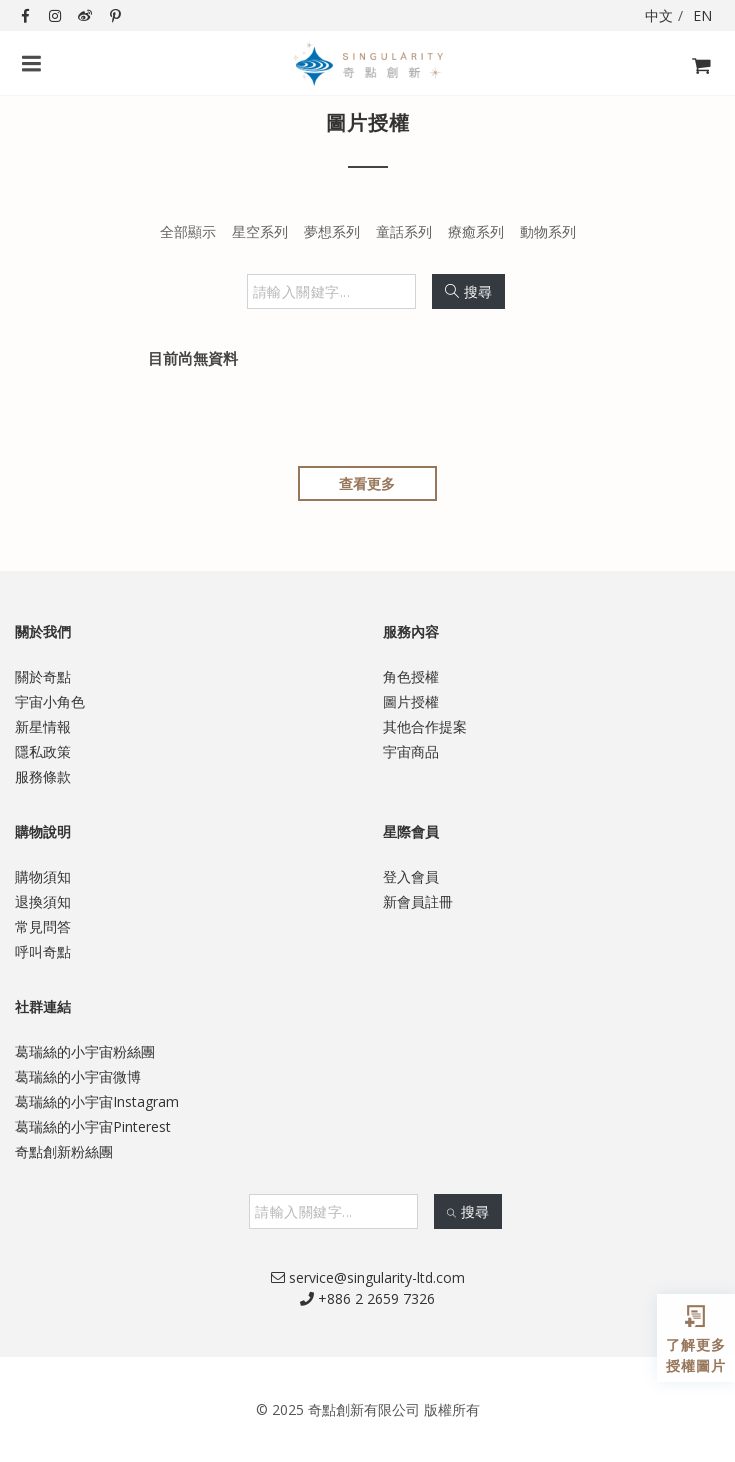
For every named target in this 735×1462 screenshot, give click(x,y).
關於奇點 (43, 676)
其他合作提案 (425, 726)
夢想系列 (332, 231)
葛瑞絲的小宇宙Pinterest (93, 1126)
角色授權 (411, 676)
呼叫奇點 (43, 951)
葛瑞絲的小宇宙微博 (78, 1076)
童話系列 (404, 231)
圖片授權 (411, 701)
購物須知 (43, 876)
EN (702, 15)
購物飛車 (695, 77)
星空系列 (260, 231)
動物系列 (548, 231)
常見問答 (43, 926)
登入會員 (411, 876)
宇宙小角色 (50, 701)
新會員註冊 (418, 901)
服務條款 (43, 776)
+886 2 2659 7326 (367, 1298)
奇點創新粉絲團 (64, 1151)
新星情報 (43, 726)
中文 (659, 15)
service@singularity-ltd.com (368, 1277)
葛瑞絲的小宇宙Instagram (97, 1101)
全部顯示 (188, 231)
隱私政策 (43, 751)
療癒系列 (476, 231)
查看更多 (367, 483)
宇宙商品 (411, 751)
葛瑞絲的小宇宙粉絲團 (85, 1051)
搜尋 (468, 291)
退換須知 (43, 901)
